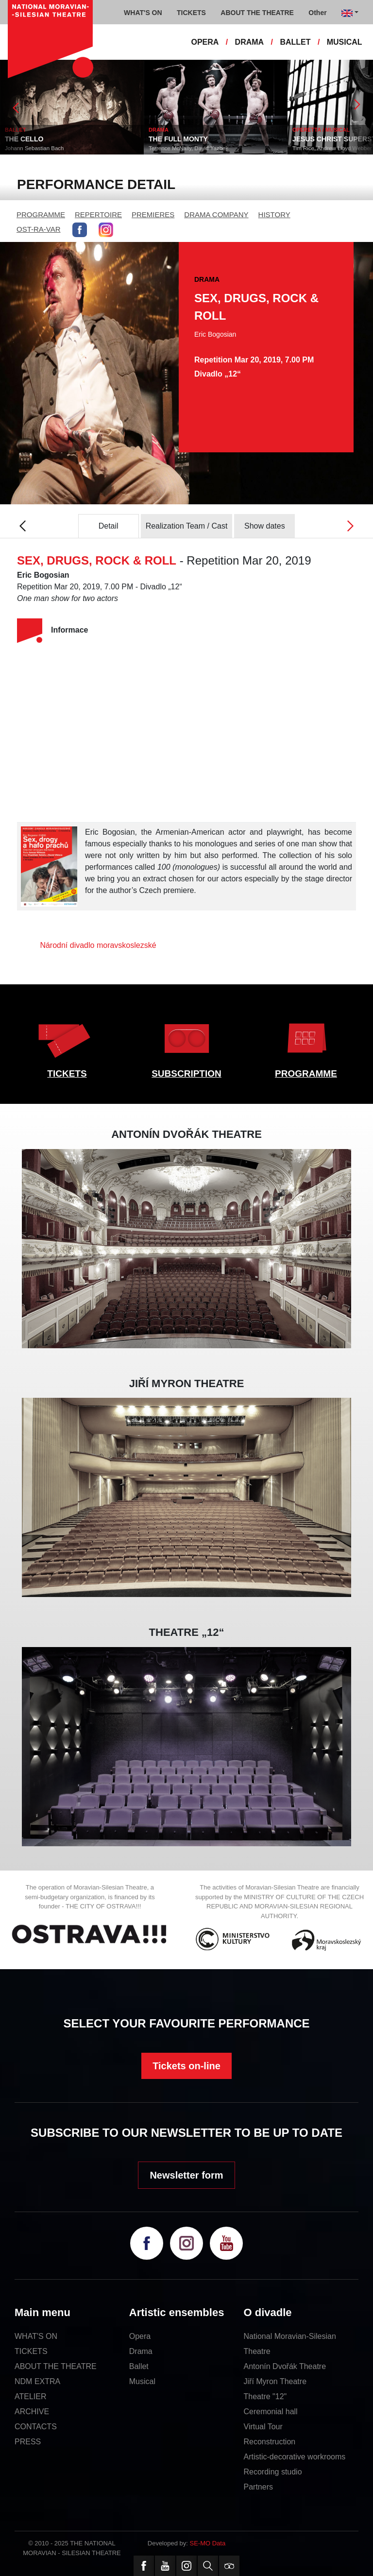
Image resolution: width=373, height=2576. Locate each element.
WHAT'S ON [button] (143, 13)
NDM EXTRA (37, 2381)
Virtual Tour (263, 2426)
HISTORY (274, 214)
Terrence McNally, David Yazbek (204, 148)
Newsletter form (186, 2175)
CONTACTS (36, 2426)
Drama (141, 2351)
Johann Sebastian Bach (50, 148)
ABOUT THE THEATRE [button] (257, 13)
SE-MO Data (208, 2543)
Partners (258, 2487)
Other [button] (317, 13)
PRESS (28, 2442)
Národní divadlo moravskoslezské (98, 945)
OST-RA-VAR (39, 229)
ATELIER (31, 2396)
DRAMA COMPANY (216, 214)
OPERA (205, 42)
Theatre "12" (265, 2396)
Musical (142, 2381)
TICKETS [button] (191, 13)
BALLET (295, 42)
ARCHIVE (32, 2411)
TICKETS (66, 1073)
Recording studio (273, 2472)
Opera (140, 2336)
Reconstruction (270, 2442)
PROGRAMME (41, 214)
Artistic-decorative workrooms (295, 2457)
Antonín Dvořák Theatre (285, 2366)
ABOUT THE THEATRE (56, 2366)
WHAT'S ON (36, 2336)
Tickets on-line (186, 2066)
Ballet (139, 2366)
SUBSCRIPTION (186, 1073)
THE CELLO (40, 139)
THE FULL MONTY (194, 139)
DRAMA (249, 42)
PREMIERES (153, 214)
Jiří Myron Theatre (275, 2381)
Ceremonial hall (271, 2411)
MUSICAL (344, 42)
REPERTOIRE (98, 214)
